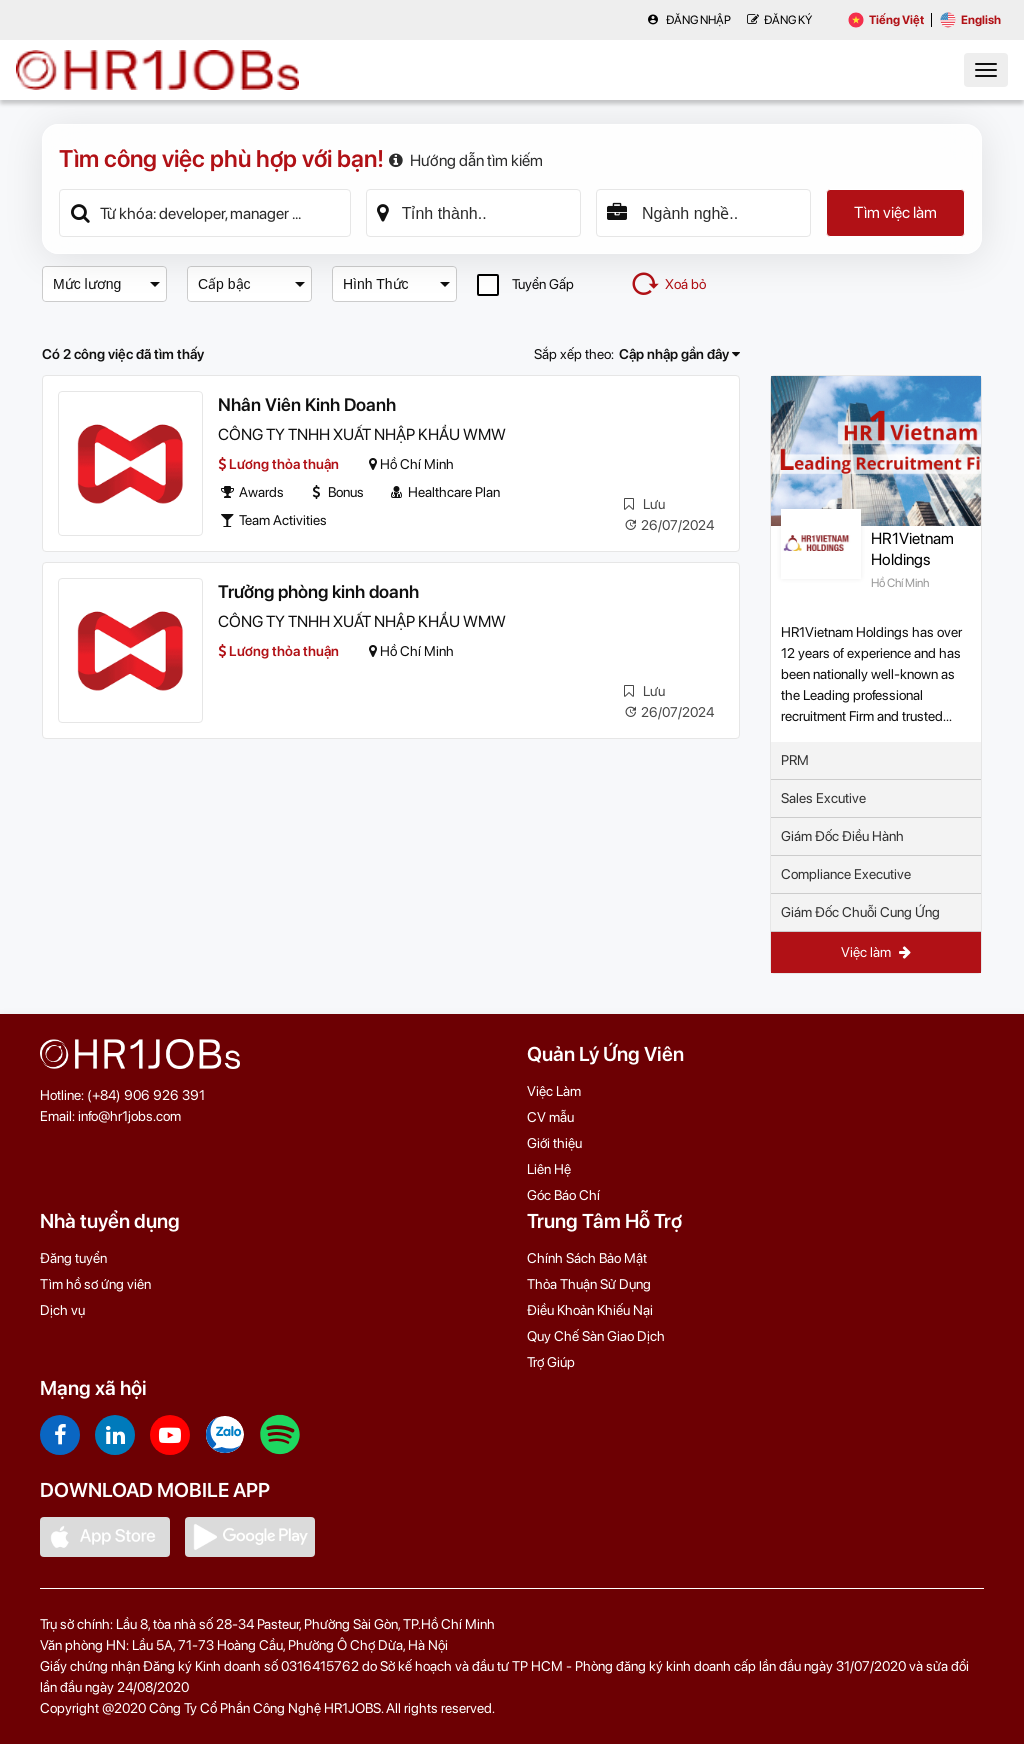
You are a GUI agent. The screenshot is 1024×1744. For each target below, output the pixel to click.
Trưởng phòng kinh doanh (318, 591)
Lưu (644, 504)
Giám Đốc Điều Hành (842, 836)
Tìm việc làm (895, 212)
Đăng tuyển (73, 1258)
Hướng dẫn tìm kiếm (466, 160)
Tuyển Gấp (525, 284)
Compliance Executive (846, 874)
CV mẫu (550, 1117)
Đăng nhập (689, 20)
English (970, 20)
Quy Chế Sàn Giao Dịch (596, 1336)
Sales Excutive (823, 798)
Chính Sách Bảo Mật (587, 1258)
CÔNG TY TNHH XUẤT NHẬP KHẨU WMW (362, 434)
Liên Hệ (549, 1169)
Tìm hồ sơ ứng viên (95, 1284)
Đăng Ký (779, 20)
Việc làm (876, 952)
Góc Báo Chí (563, 1195)
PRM (795, 760)
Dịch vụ (62, 1310)
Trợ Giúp (551, 1362)
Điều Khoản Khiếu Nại (590, 1310)
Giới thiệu (554, 1143)
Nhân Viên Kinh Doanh (307, 404)
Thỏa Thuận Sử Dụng (589, 1284)
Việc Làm (554, 1091)
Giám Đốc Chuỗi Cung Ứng (860, 912)
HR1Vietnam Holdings (912, 549)
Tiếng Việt (886, 20)
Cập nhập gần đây (679, 354)
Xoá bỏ (668, 284)
